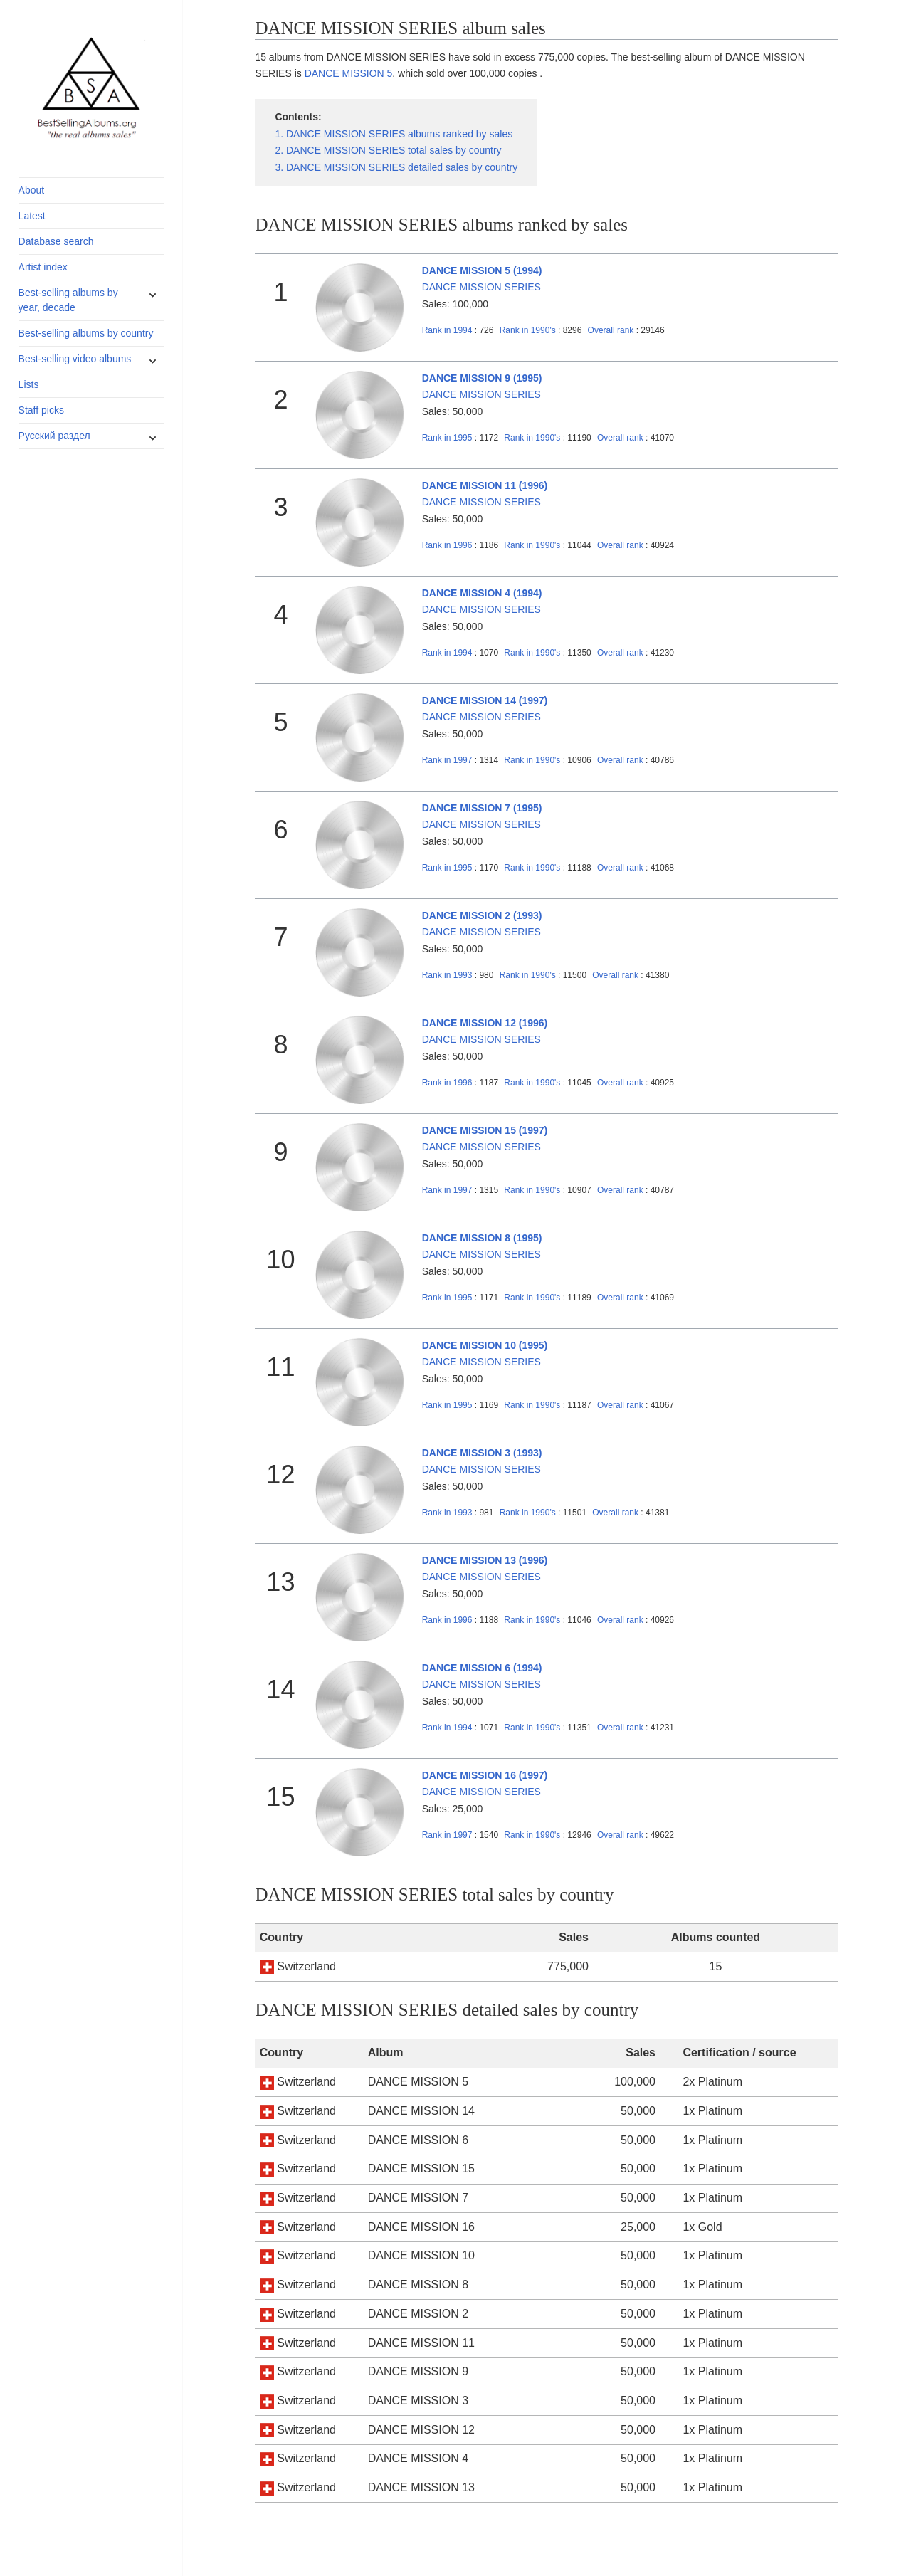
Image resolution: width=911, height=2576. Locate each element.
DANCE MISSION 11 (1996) (485, 485)
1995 (447, 438)
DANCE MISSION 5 (349, 73)
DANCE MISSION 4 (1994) (482, 593)
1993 (447, 975)
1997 (447, 760)
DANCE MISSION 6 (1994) (482, 1667)
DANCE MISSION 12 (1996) (485, 1023)
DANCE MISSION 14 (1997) (485, 700)
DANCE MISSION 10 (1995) (485, 1345)
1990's (529, 330)
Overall (611, 330)
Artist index (43, 267)
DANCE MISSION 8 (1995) (482, 1238)
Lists (29, 384)
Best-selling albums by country (86, 333)
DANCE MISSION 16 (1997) (485, 1775)
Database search (56, 241)
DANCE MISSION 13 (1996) (485, 1560)
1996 (447, 545)
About (32, 190)
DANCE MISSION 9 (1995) (482, 378)
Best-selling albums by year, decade (68, 300)
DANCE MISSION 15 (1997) (485, 1130)
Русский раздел (54, 435)
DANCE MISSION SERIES (481, 287)
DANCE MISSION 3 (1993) (482, 1452)
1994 (447, 330)
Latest (32, 215)
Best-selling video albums (75, 358)
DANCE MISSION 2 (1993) (482, 915)
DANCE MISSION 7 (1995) (482, 808)
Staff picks (41, 410)
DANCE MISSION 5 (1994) (482, 270)
